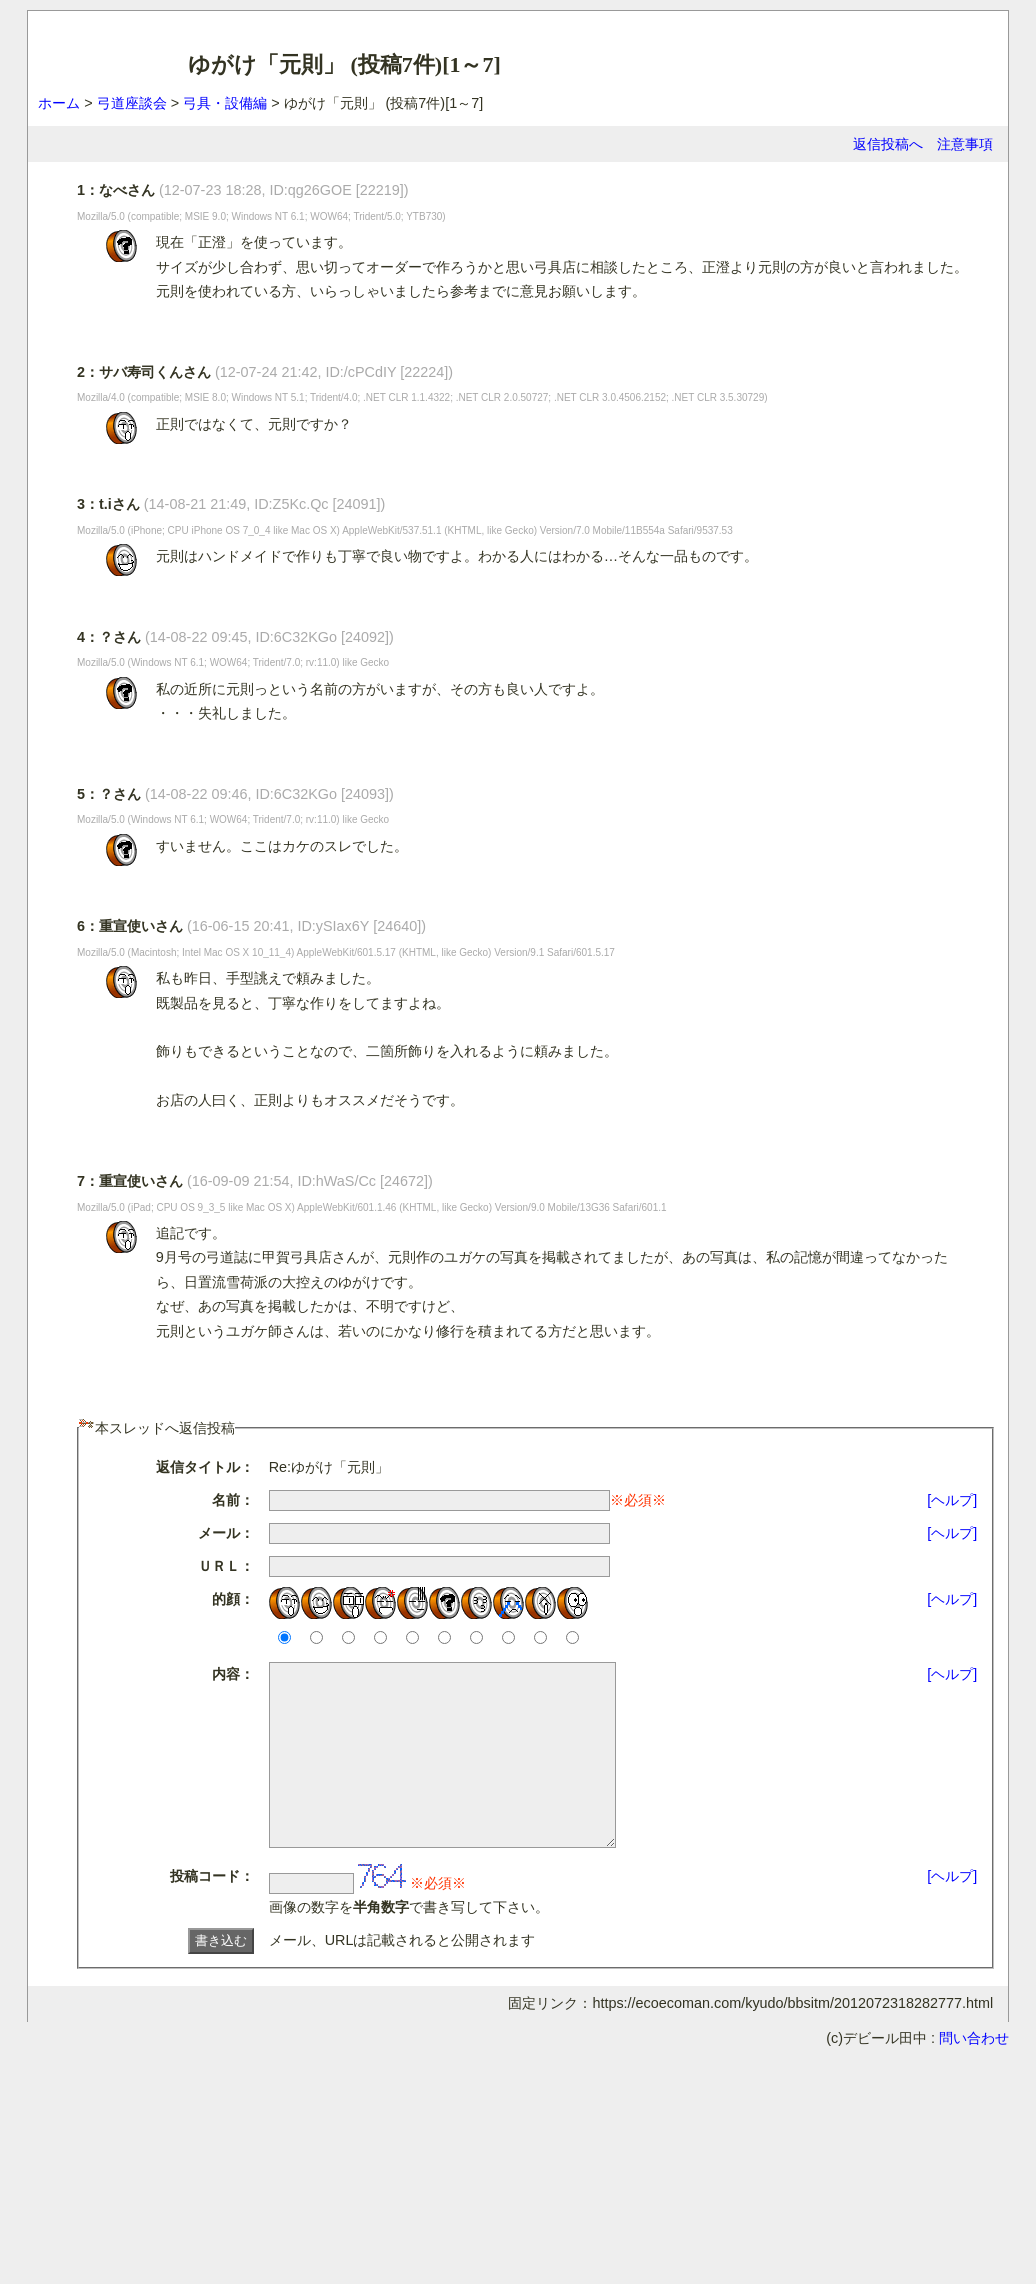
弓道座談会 (132, 103)
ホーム (59, 103)
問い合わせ (974, 2074)
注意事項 (965, 144)
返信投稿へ (888, 144)
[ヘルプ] (952, 1500)
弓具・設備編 (225, 103)
